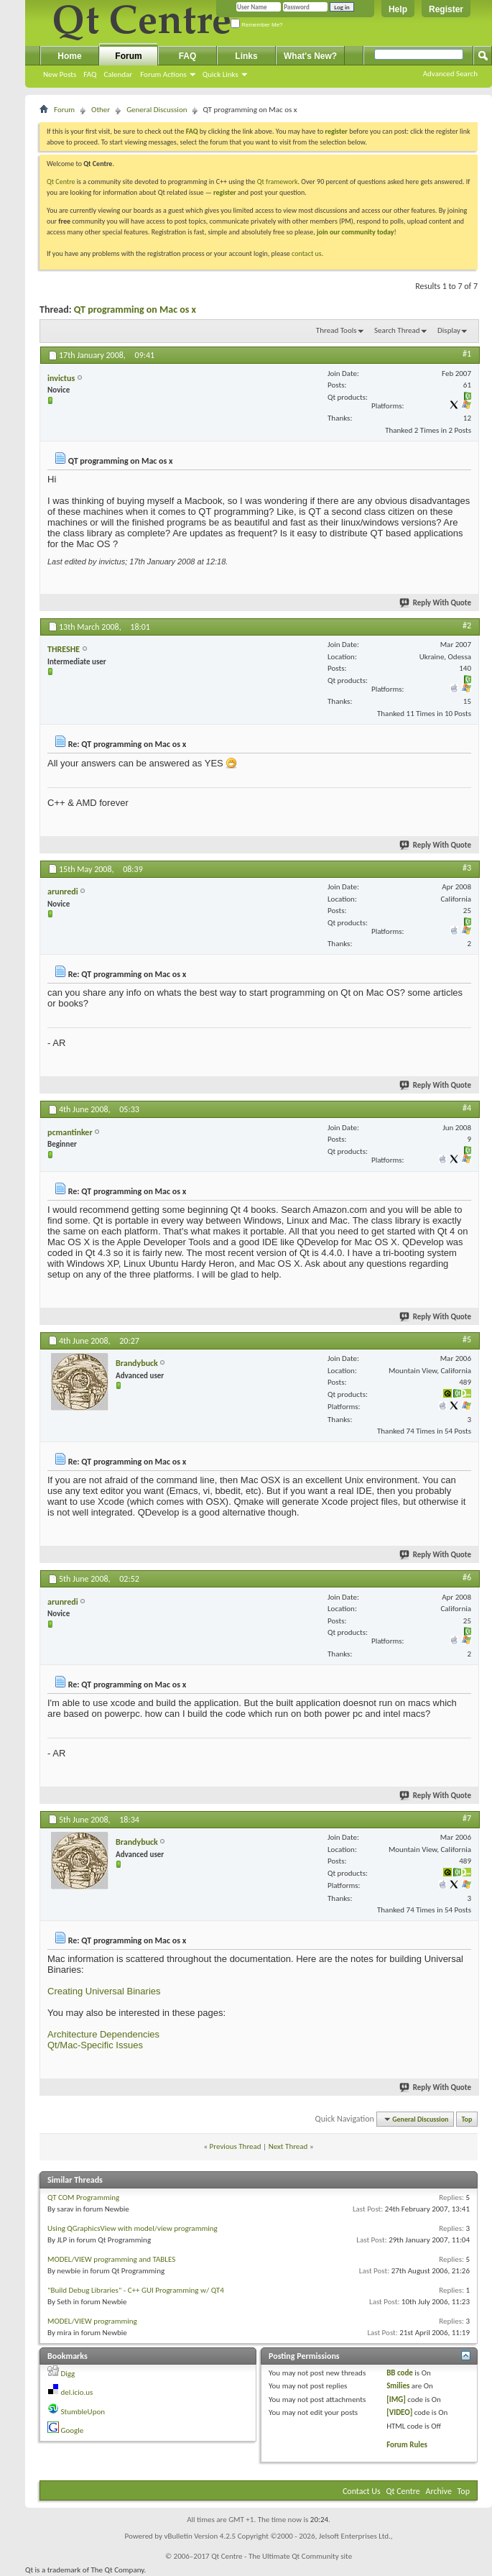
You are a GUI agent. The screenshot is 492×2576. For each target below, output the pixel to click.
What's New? (310, 56)
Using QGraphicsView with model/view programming (132, 2228)
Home (69, 56)
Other (100, 109)
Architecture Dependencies (103, 2034)
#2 (467, 625)
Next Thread (288, 2146)
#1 (467, 354)
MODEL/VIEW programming (92, 2321)
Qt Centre (61, 181)
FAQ (89, 74)
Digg (68, 2373)
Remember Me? (257, 25)
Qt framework (277, 181)
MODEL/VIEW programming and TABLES (111, 2259)
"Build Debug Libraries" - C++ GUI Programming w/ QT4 (135, 2290)
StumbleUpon (83, 2411)
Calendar (117, 74)
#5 (467, 1339)
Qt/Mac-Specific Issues (95, 2045)
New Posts (59, 74)
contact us (307, 253)
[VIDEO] (399, 2412)
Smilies (397, 2386)
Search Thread (397, 330)
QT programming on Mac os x (135, 309)
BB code (399, 2373)
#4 (467, 1108)
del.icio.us (77, 2392)
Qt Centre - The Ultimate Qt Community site (281, 2556)
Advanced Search (450, 73)
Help (398, 9)
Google (72, 2430)
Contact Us (362, 2491)
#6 (467, 1577)
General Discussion (156, 109)
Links (246, 56)
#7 (467, 1818)
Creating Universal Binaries (104, 1991)
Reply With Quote (436, 603)
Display (448, 330)
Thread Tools (336, 330)
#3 (467, 868)
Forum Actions (163, 74)
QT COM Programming (83, 2197)
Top (467, 2119)
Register (446, 9)
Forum (128, 56)
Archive (439, 2491)
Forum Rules (406, 2444)
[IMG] (396, 2399)
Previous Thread (235, 2146)
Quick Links (220, 74)
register (224, 192)
